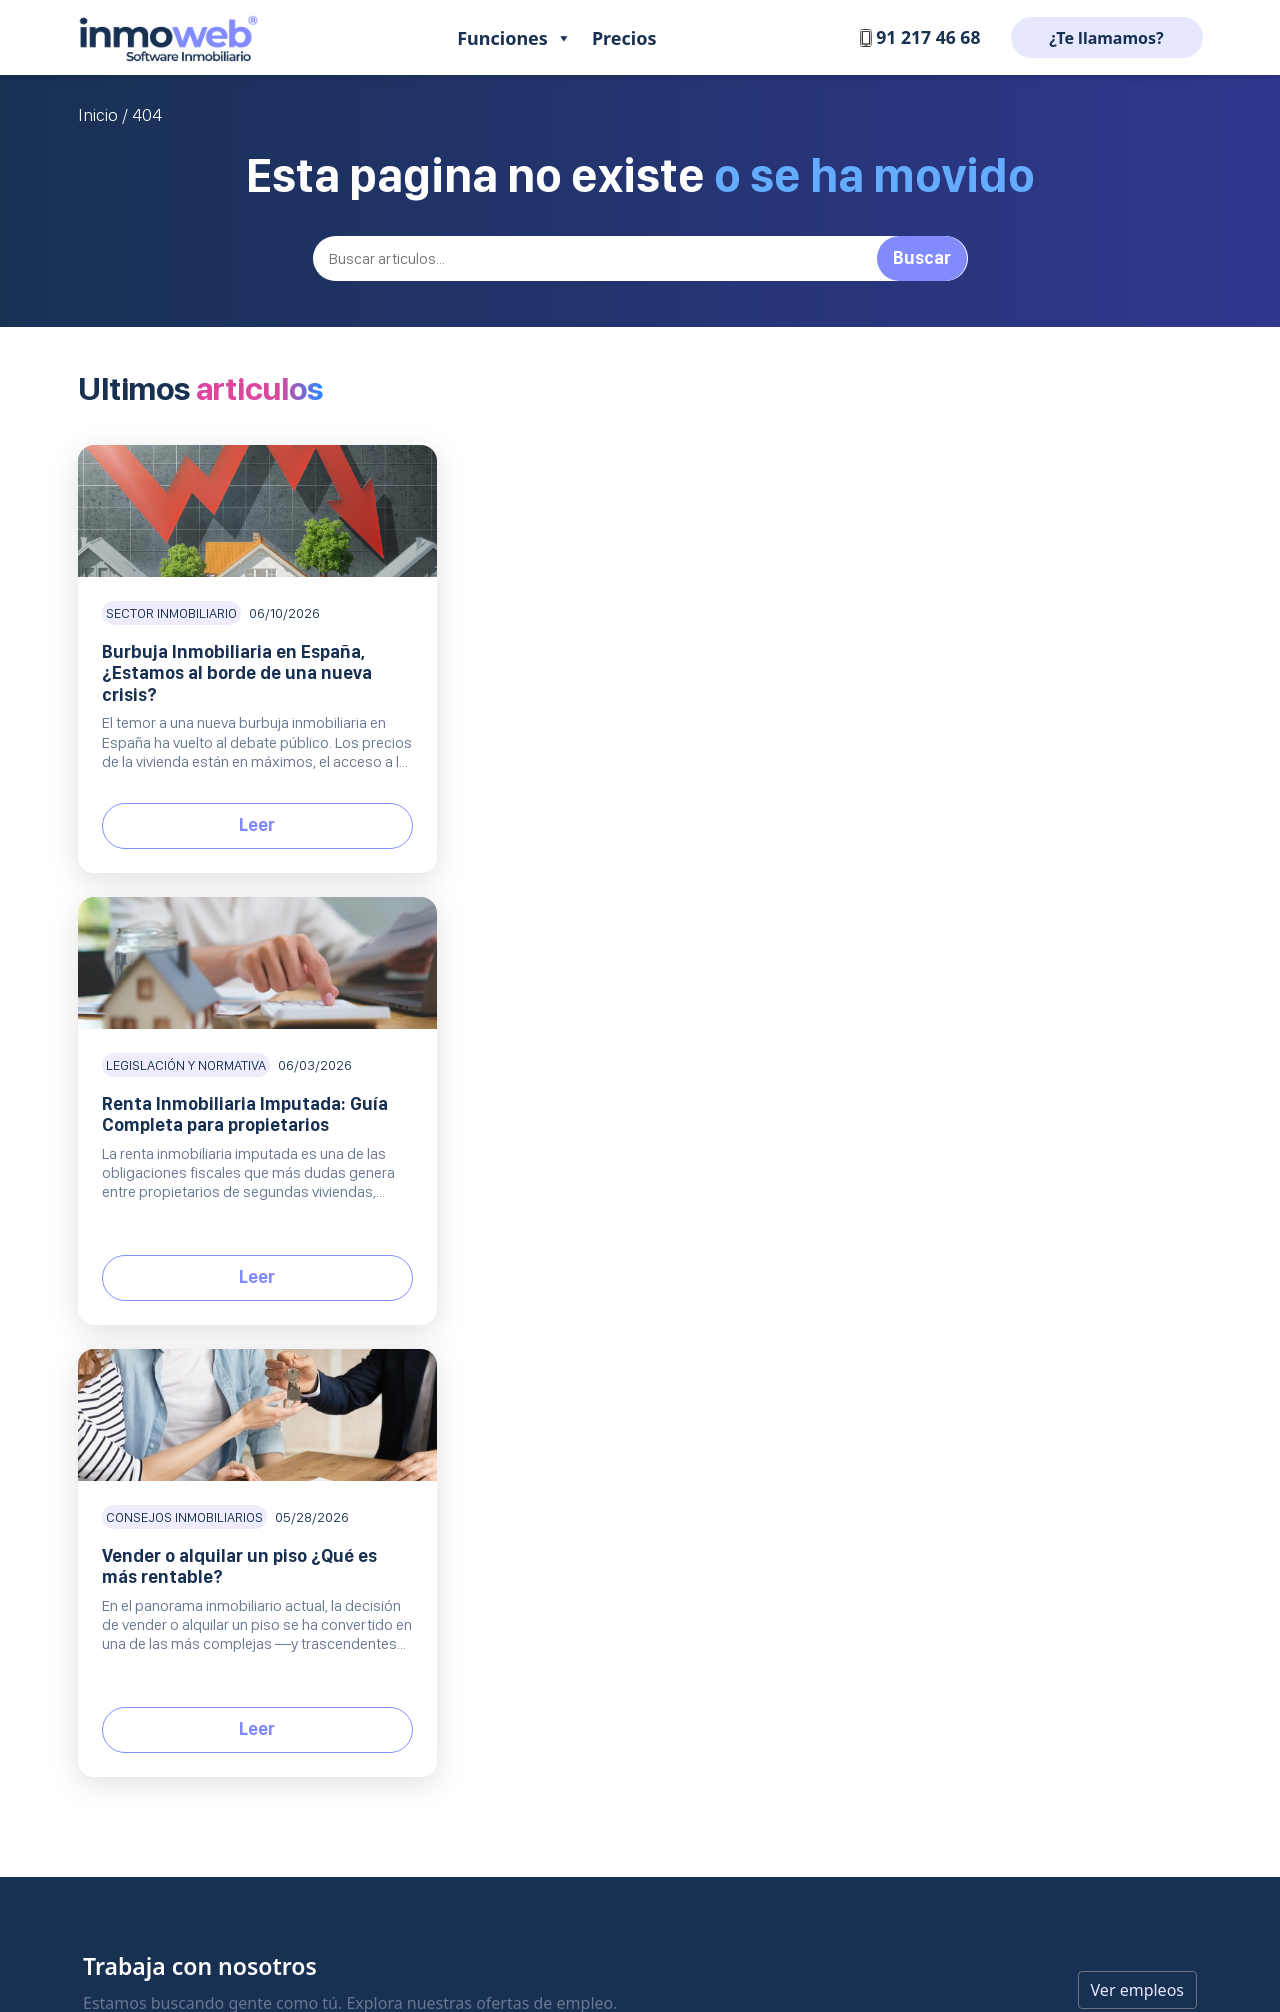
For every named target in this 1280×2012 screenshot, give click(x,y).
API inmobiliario (973, 1344)
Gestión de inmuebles (507, 1242)
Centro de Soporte (649, 1276)
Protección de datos (805, 1344)
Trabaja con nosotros (809, 1242)
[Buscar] (640, 258)
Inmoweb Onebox (495, 1446)
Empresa (783, 1210)
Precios (624, 38)
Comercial (639, 1346)
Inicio (98, 115)
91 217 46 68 (918, 37)
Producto (481, 1210)
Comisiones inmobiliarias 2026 (1021, 1242)
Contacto (618, 1242)
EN (160, 1483)
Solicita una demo (647, 1446)
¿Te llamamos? (1106, 38)
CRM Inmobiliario (493, 1276)
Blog (943, 1210)
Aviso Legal (777, 1310)
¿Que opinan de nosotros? (825, 1276)
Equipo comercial (492, 1412)
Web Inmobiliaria (492, 1344)
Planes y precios (641, 1378)
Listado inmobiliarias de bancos (1024, 1276)
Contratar (620, 1412)
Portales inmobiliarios (507, 1310)
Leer (255, 824)
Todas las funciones (500, 1480)
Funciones (514, 38)
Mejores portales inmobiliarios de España (1056, 1310)
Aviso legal (641, 1914)
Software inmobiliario (273, 1268)
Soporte (628, 1210)
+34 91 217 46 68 (146, 1380)
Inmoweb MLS (483, 1378)
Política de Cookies (801, 1378)
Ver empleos (1137, 1086)
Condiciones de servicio (817, 1412)
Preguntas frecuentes (659, 1310)
